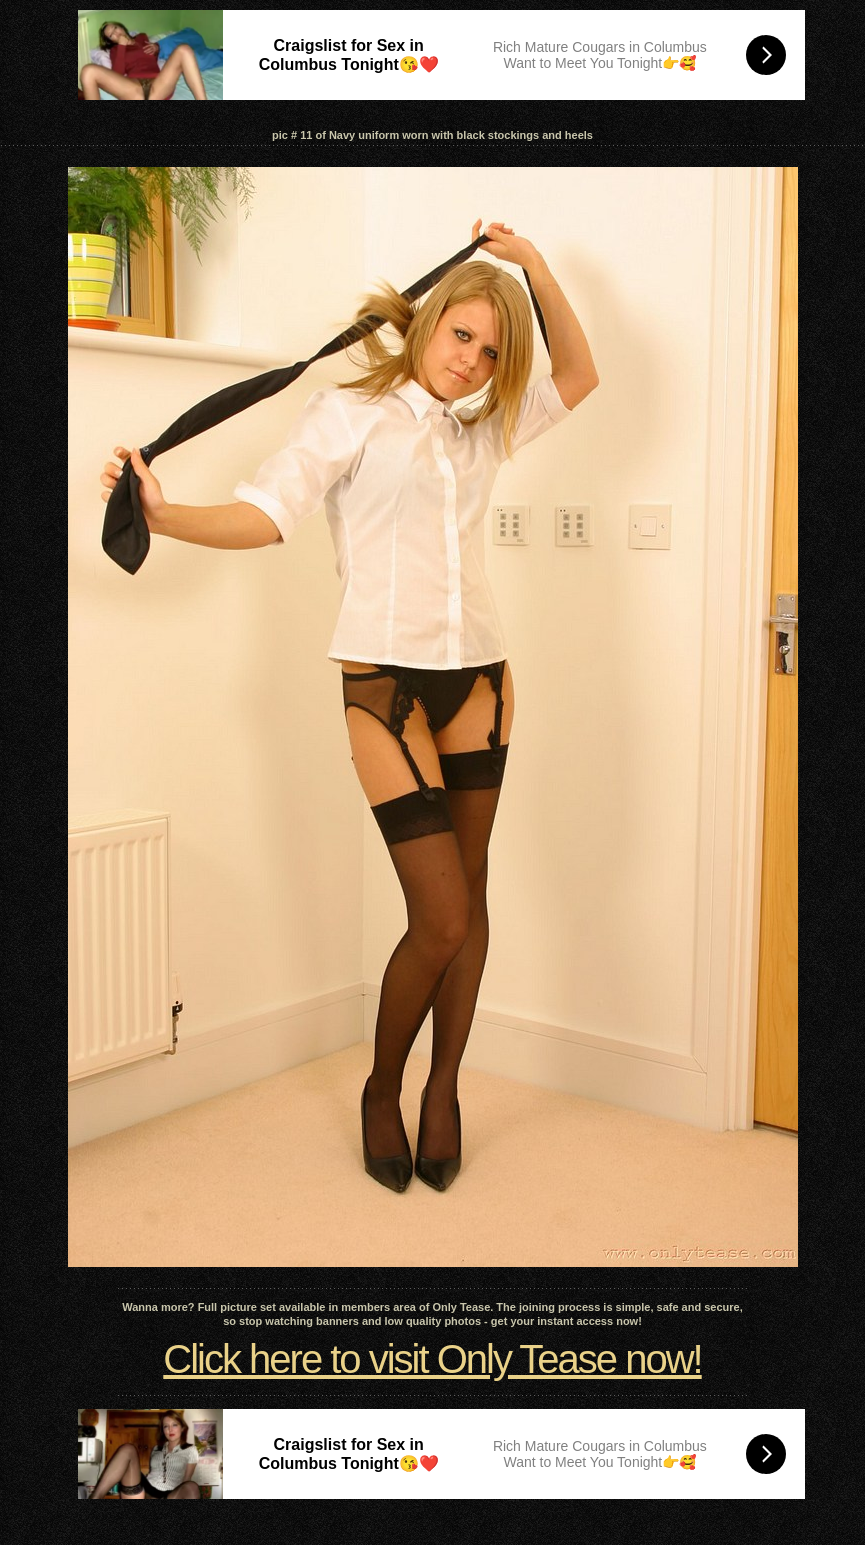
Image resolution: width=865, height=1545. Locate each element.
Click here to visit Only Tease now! (432, 1359)
